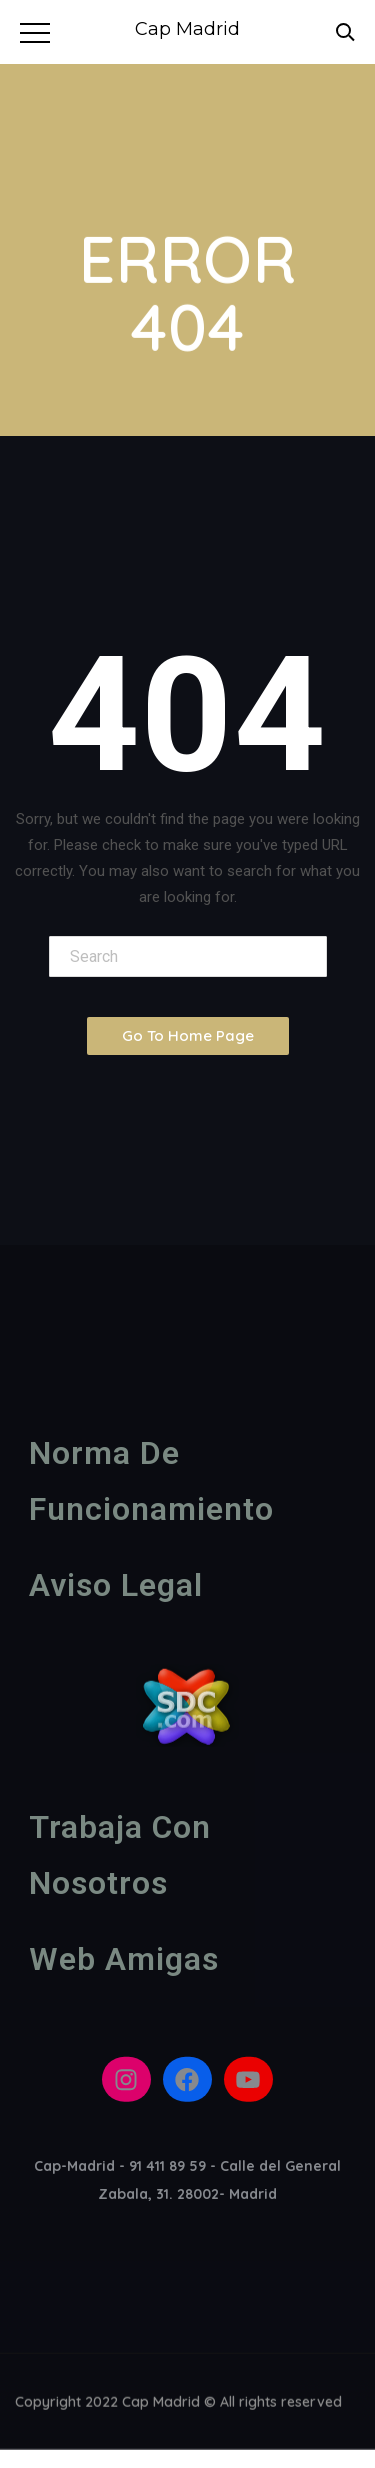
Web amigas (124, 1964)
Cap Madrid (187, 29)
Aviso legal (116, 1590)
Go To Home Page (188, 1035)
